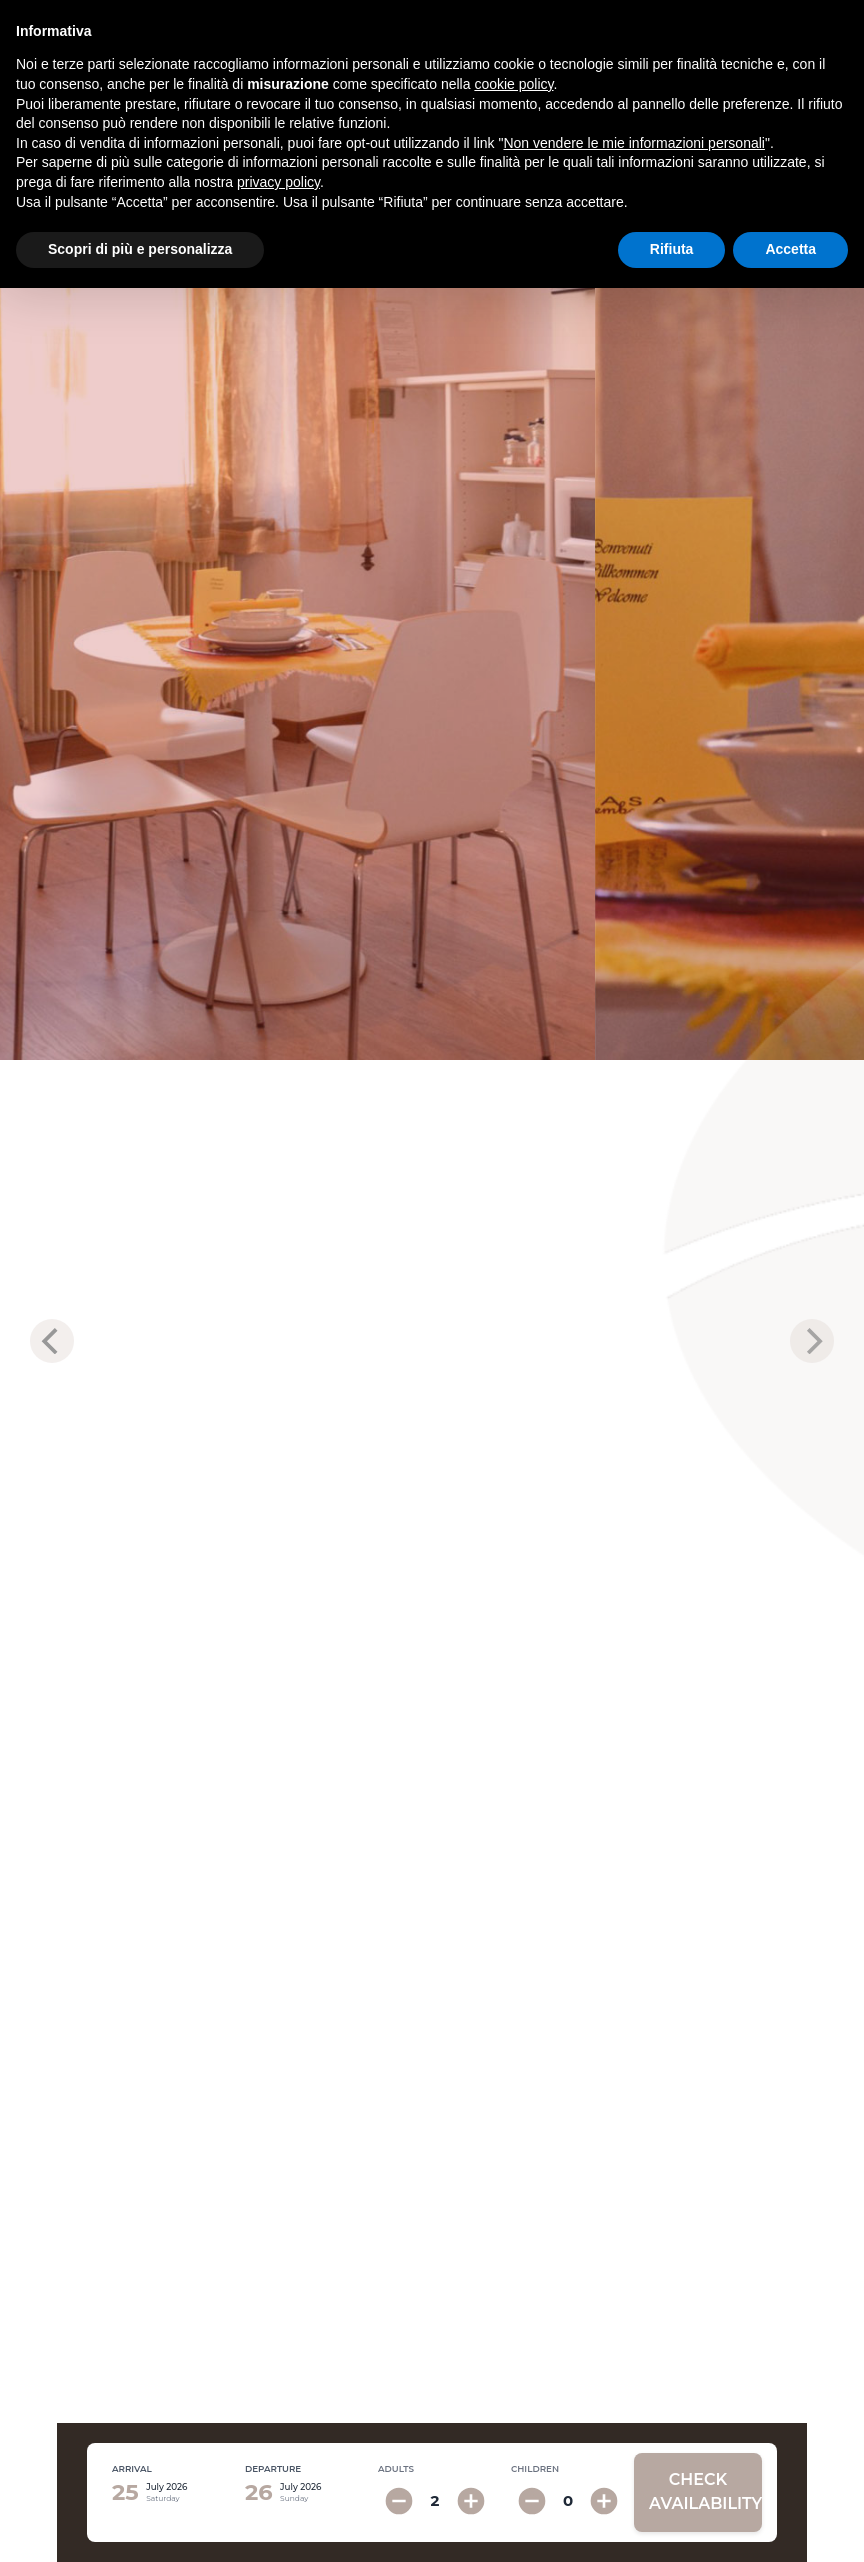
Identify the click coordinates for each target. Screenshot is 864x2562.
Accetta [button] (790, 249)
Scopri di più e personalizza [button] (140, 249)
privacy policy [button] (278, 182)
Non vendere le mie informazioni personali (633, 143)
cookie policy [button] (513, 84)
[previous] (52, 1341)
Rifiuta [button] (672, 249)
